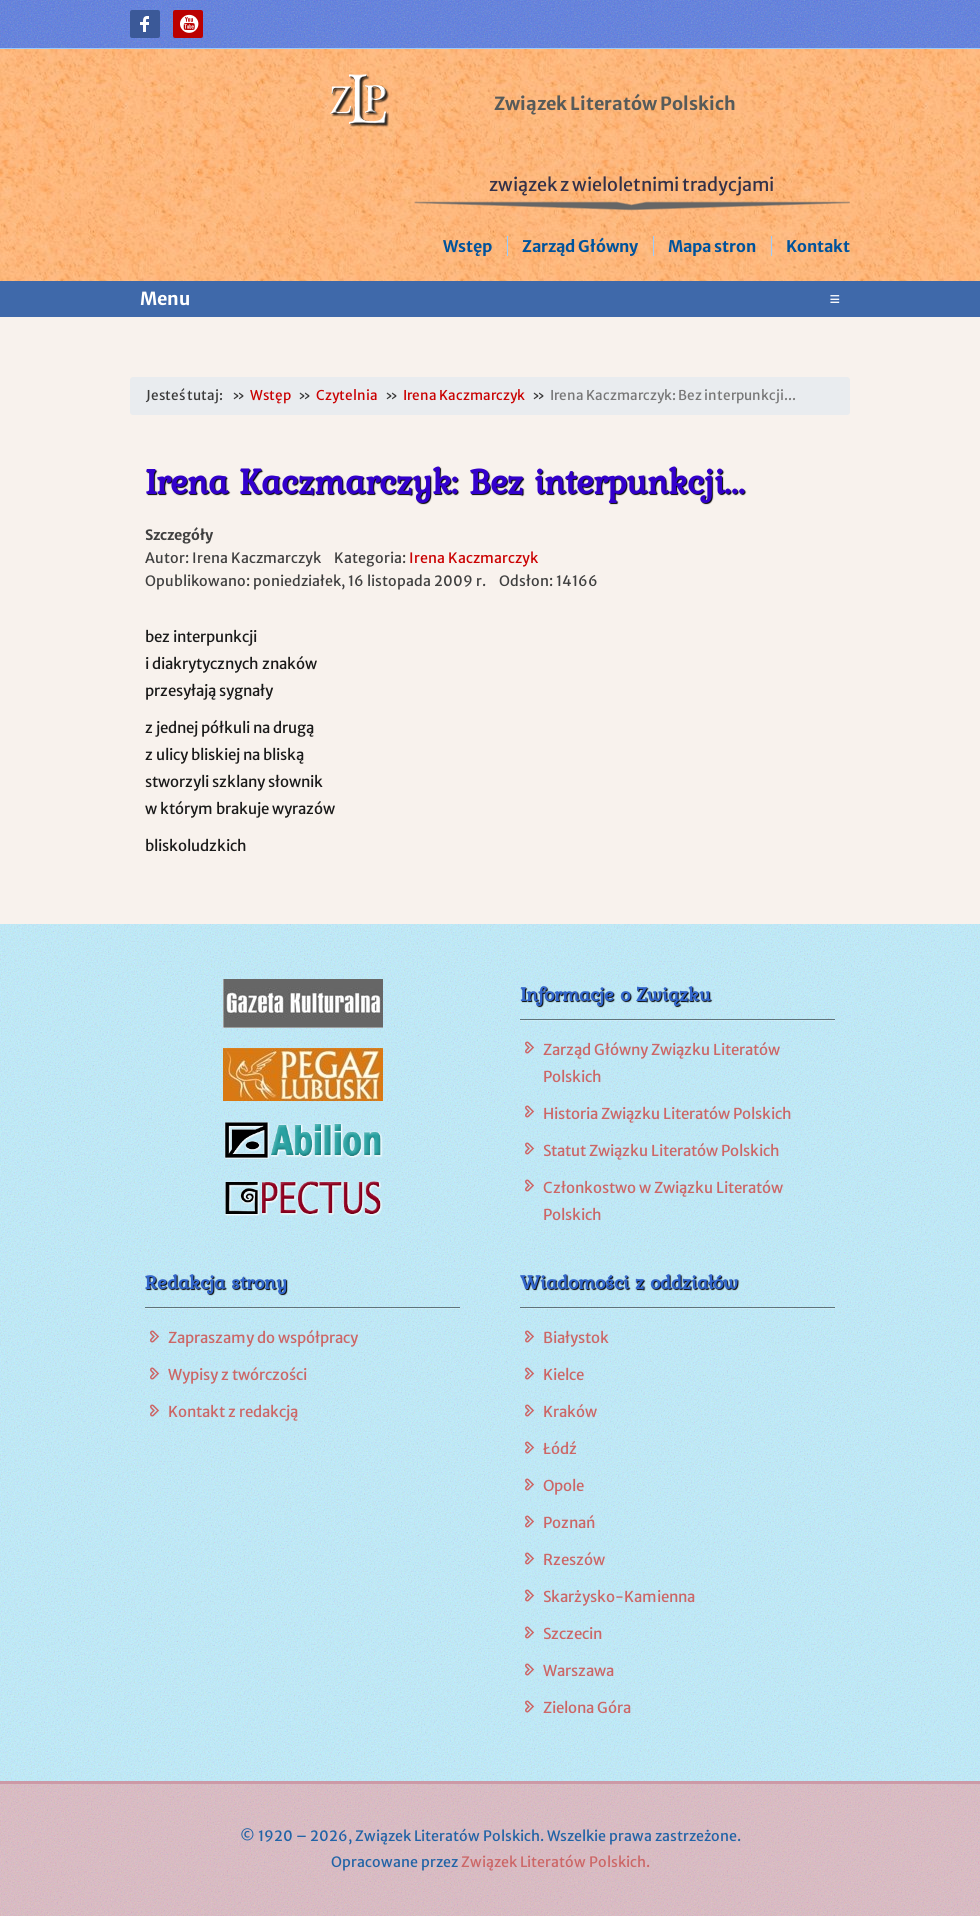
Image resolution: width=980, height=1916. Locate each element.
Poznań (569, 1522)
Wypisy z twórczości (237, 1374)
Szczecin (572, 1633)
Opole (563, 1485)
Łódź (560, 1448)
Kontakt (818, 246)
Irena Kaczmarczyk (473, 558)
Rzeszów (574, 1559)
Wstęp (467, 246)
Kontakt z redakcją (233, 1411)
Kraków (570, 1411)
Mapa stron (712, 246)
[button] (145, 24)
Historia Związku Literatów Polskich (667, 1113)
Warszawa (578, 1670)
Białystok (576, 1337)
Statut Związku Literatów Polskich (661, 1150)
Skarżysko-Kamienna (619, 1596)
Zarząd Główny (580, 246)
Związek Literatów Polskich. (555, 1862)
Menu (490, 299)
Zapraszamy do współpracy (263, 1337)
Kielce (563, 1374)
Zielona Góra (587, 1707)
